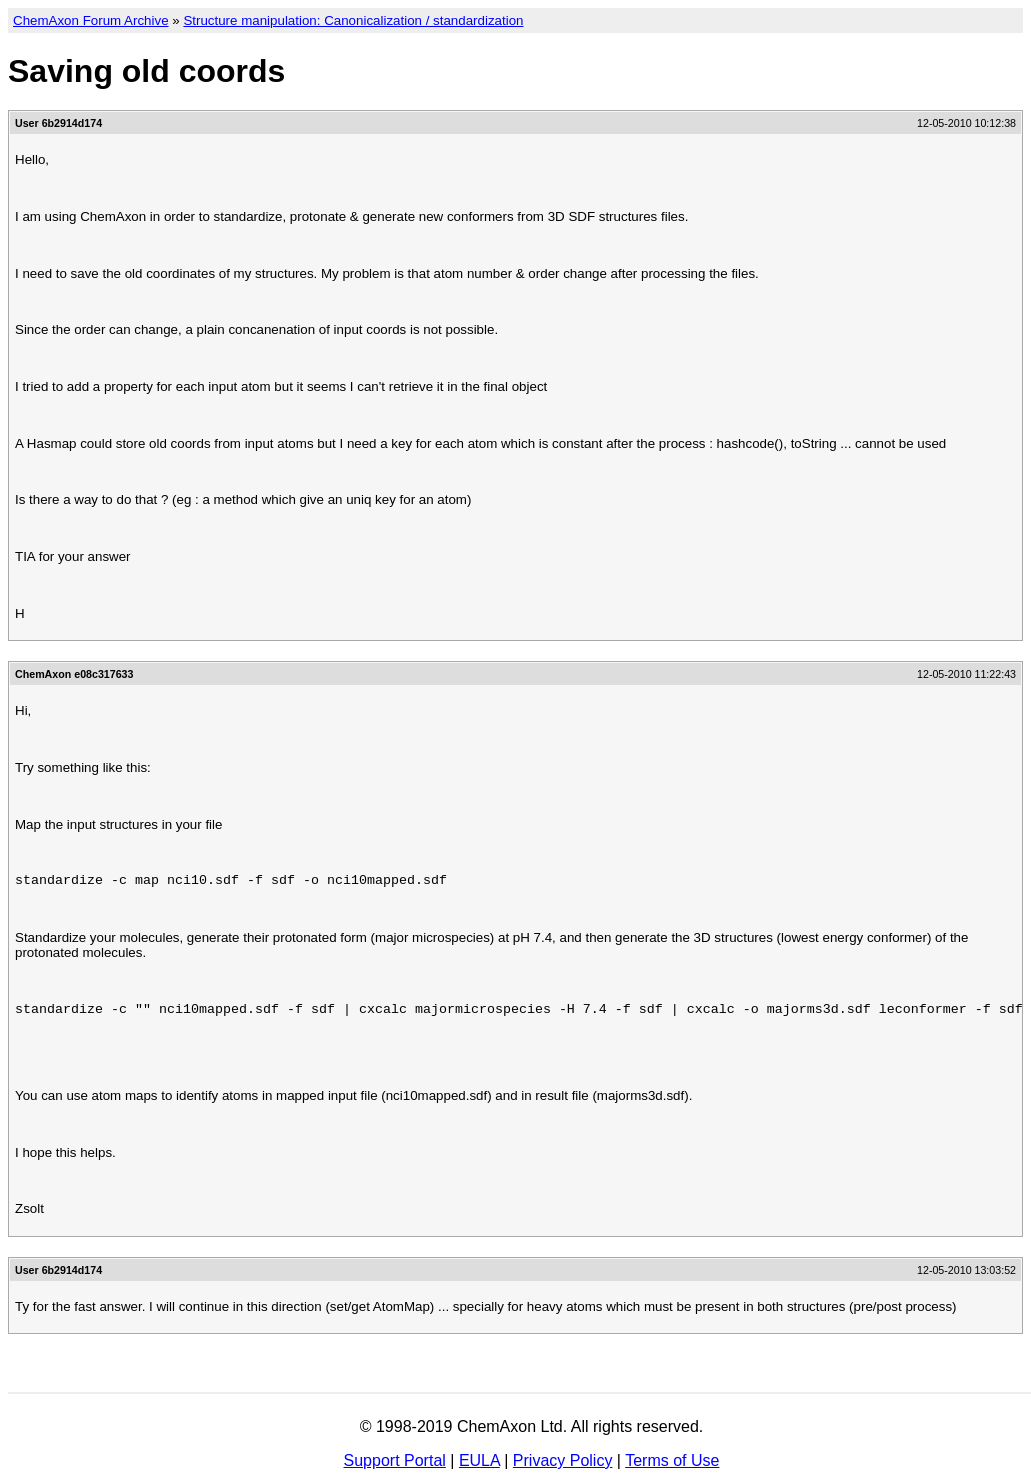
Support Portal (395, 1460)
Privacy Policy (563, 1460)
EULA (479, 1460)
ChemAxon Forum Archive (91, 20)
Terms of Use (672, 1460)
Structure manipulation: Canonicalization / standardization (353, 20)
